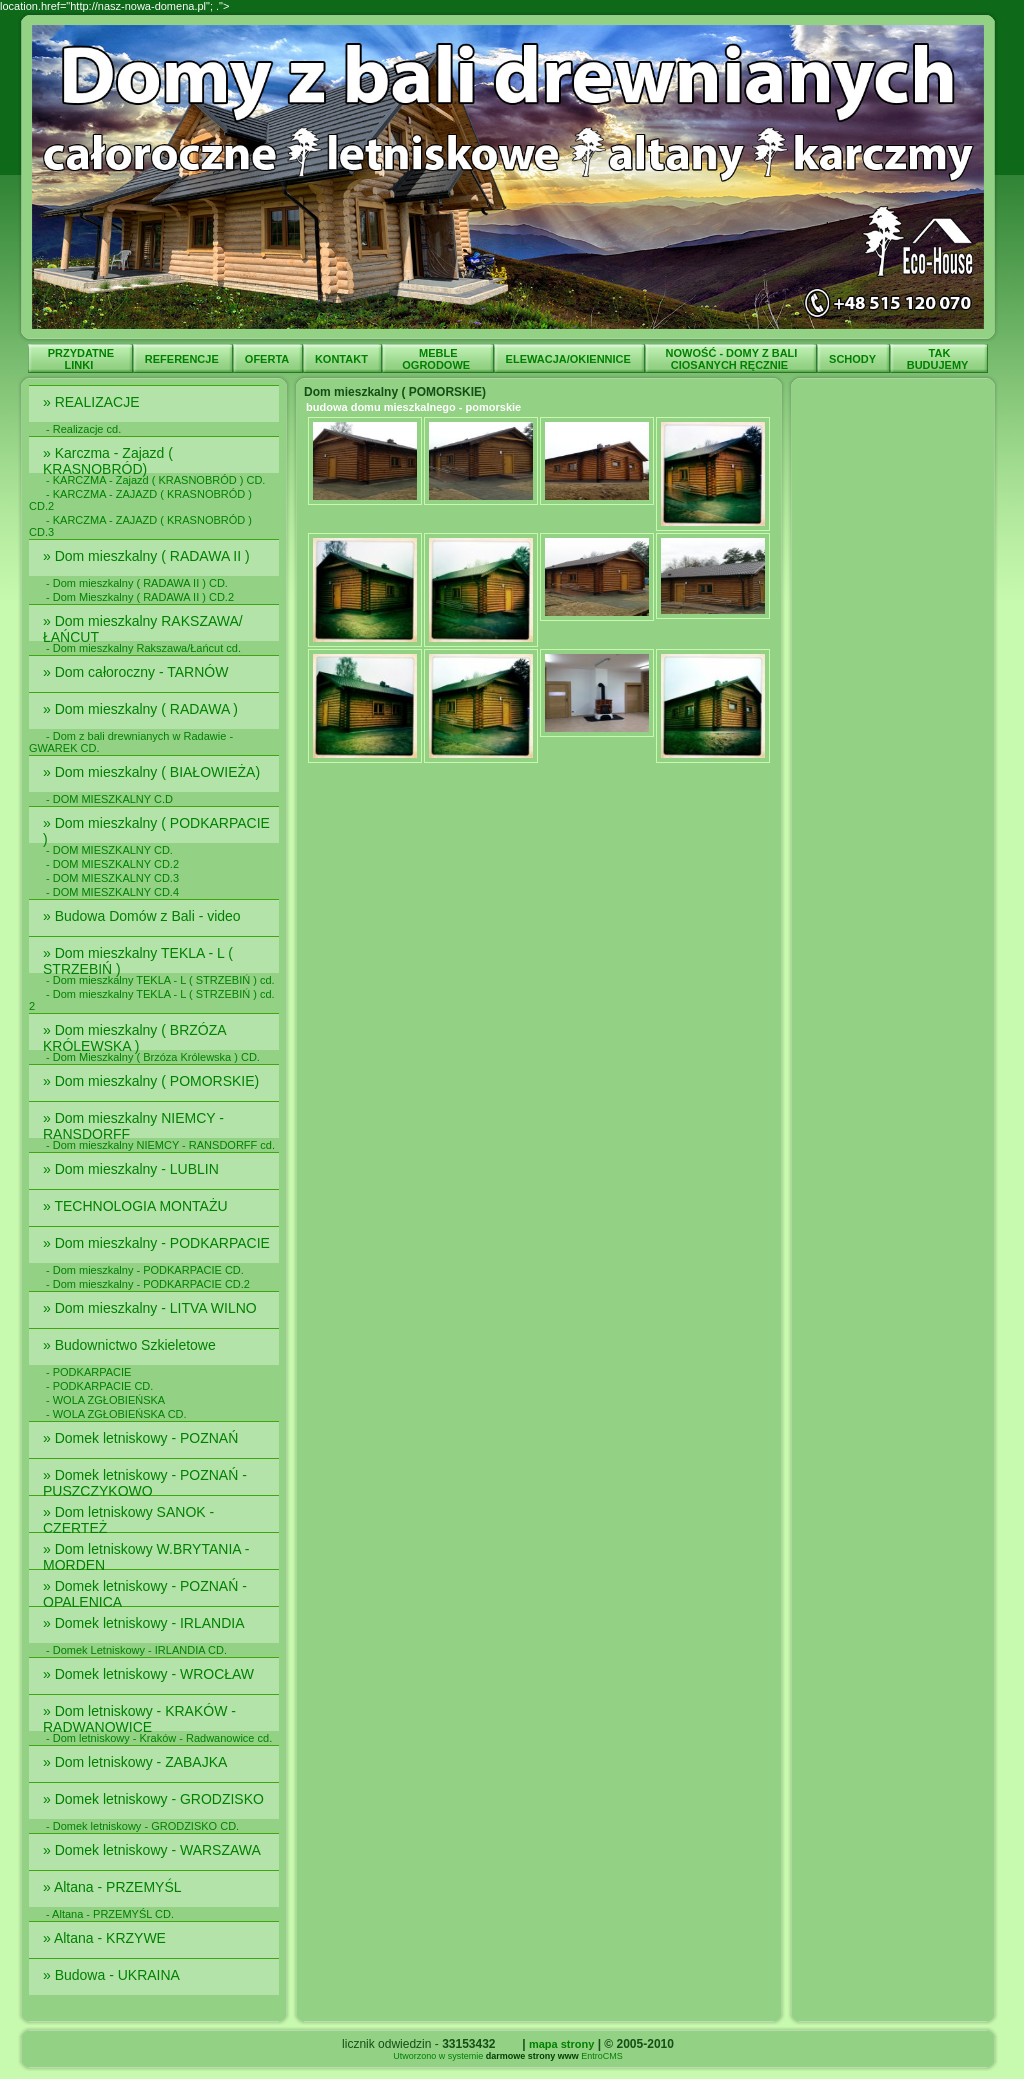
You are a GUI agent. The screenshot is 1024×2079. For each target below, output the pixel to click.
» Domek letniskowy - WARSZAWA (153, 1850)
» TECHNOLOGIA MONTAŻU (137, 1206)
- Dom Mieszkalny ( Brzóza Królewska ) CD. (153, 1057)
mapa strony (561, 2044)
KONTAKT (343, 359)
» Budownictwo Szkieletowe (131, 1345)
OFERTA (268, 359)
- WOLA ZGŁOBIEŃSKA (105, 1400)
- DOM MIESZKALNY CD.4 (112, 892)
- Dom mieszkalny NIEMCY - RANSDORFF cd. (160, 1145)
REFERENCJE (183, 359)
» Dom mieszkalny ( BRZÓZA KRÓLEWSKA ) (134, 1038)
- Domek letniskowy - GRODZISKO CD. (142, 1826)
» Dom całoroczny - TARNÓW (137, 672)
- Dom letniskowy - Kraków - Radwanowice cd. (159, 1738)
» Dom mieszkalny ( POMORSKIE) (153, 1081)
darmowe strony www (532, 2056)
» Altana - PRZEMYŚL (114, 1887)
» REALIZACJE (93, 402)
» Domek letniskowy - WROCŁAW (150, 1674)
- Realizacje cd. (83, 429)
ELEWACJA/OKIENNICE (570, 359)
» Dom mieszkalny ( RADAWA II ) (148, 556)
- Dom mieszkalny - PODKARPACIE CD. (145, 1270)
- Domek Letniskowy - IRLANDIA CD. (136, 1650)
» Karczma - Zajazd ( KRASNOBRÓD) (108, 461)
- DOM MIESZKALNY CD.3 (112, 878)
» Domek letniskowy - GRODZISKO (155, 1799)
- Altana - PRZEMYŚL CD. (110, 1914)
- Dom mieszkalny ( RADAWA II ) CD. (137, 583)
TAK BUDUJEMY (939, 359)
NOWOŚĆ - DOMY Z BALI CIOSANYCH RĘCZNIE (732, 359)
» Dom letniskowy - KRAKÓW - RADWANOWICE (139, 1719)
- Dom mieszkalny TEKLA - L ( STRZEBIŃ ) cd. (160, 980)
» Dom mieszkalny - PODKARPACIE (158, 1243)
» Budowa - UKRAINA (113, 1975)
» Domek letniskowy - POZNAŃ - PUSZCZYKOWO (145, 1483)
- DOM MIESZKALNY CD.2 (112, 864)
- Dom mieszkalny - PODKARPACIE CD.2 (148, 1284)
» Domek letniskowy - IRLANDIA (145, 1623)
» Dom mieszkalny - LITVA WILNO (152, 1308)
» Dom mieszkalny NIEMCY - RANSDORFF (133, 1126)
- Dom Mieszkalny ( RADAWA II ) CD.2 (140, 597)
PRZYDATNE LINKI (81, 359)
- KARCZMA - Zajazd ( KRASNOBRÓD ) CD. (155, 480)
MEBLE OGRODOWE (437, 359)
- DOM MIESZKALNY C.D (109, 799)
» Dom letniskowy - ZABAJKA (137, 1762)
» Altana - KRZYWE (106, 1938)
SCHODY (854, 359)
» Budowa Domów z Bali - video (144, 916)
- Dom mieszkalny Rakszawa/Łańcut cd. (143, 648)
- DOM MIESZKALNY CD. (109, 850)
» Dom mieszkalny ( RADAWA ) (144, 709)
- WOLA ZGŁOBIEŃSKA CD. (116, 1414)
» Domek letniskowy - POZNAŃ (142, 1438)
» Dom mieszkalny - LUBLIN (133, 1169)
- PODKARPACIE (88, 1372)
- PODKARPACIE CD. (99, 1386)
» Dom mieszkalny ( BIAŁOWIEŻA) (155, 772)
